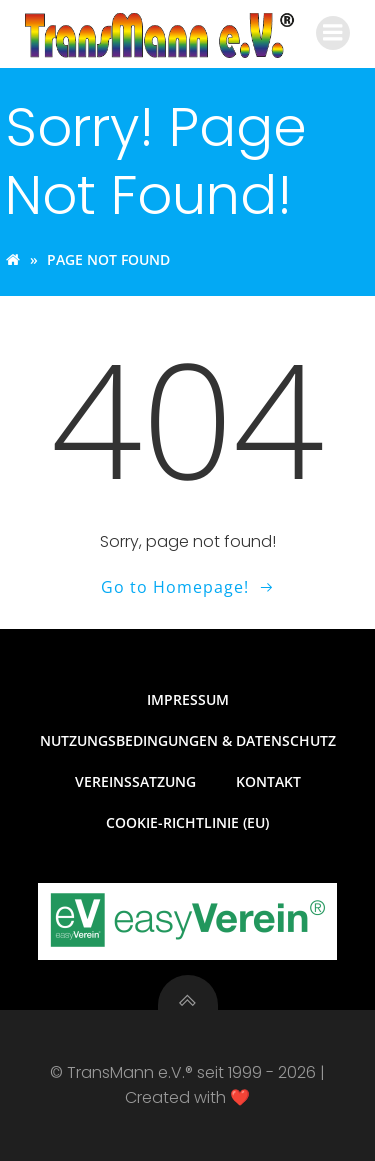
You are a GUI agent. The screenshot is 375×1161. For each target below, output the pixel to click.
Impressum (188, 699)
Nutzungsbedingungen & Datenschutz (188, 740)
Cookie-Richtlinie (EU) (187, 822)
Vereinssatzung (135, 781)
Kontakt (268, 781)
